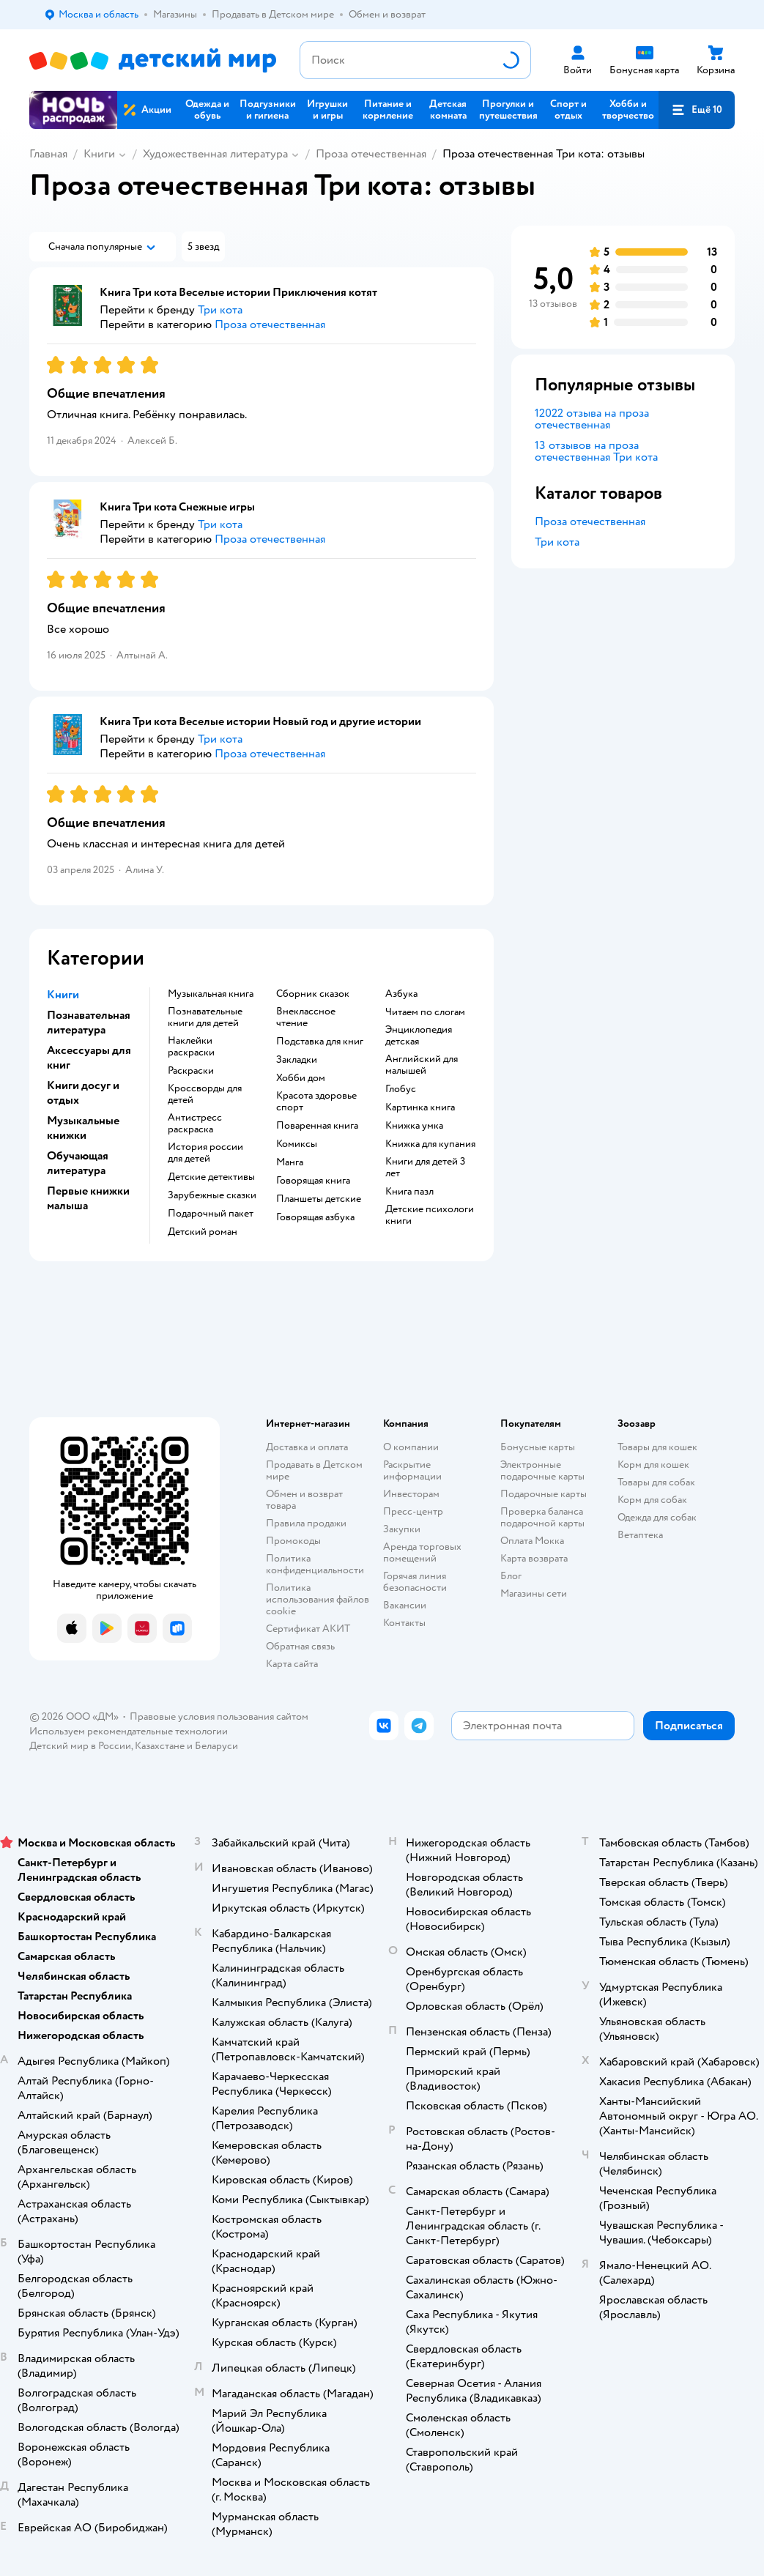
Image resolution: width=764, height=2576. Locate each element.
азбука (401, 994)
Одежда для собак (657, 1517)
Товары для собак (656, 1482)
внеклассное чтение (305, 1017)
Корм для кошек (653, 1464)
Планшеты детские (318, 1199)
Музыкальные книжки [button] (83, 1128)
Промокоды (293, 1540)
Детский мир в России (80, 1746)
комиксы (296, 1144)
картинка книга (420, 1107)
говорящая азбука (315, 1217)
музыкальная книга (210, 994)
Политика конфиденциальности (315, 1564)
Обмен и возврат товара (304, 1500)
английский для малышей (421, 1065)
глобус (400, 1089)
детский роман (202, 1232)
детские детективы (211, 1177)
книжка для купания (430, 1144)
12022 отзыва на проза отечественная (592, 419)
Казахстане (160, 1746)
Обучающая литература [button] (77, 1163)
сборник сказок (312, 994)
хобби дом (300, 1078)
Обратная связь (300, 1646)
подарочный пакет (210, 1214)
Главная (48, 153)
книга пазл (409, 1192)
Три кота (557, 542)
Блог (511, 1576)
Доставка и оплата (307, 1447)
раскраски (191, 1071)
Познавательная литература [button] (88, 1022)
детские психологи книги (429, 1215)
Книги (99, 153)
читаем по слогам (425, 1012)
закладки (296, 1060)
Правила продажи (306, 1523)
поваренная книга (317, 1126)
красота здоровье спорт (316, 1101)
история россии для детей (205, 1153)
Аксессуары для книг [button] (89, 1057)
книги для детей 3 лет (425, 1167)
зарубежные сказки (212, 1195)
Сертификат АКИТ (308, 1628)
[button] (697, 110)
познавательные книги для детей (205, 1017)
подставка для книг (319, 1041)
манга (289, 1162)
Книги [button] (63, 994)
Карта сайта (292, 1664)
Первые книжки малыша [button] (88, 1198)
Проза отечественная (371, 153)
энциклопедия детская (418, 1035)
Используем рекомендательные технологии (128, 1731)
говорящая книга (313, 1181)
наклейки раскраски (191, 1046)
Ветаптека (640, 1535)
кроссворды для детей (205, 1094)
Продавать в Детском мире (314, 1470)
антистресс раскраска (195, 1123)
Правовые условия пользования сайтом (219, 1716)
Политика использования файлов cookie (317, 1599)
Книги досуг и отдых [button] (83, 1092)
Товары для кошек (657, 1447)
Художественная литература (215, 153)
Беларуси (216, 1746)
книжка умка (414, 1126)
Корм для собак (652, 1499)
